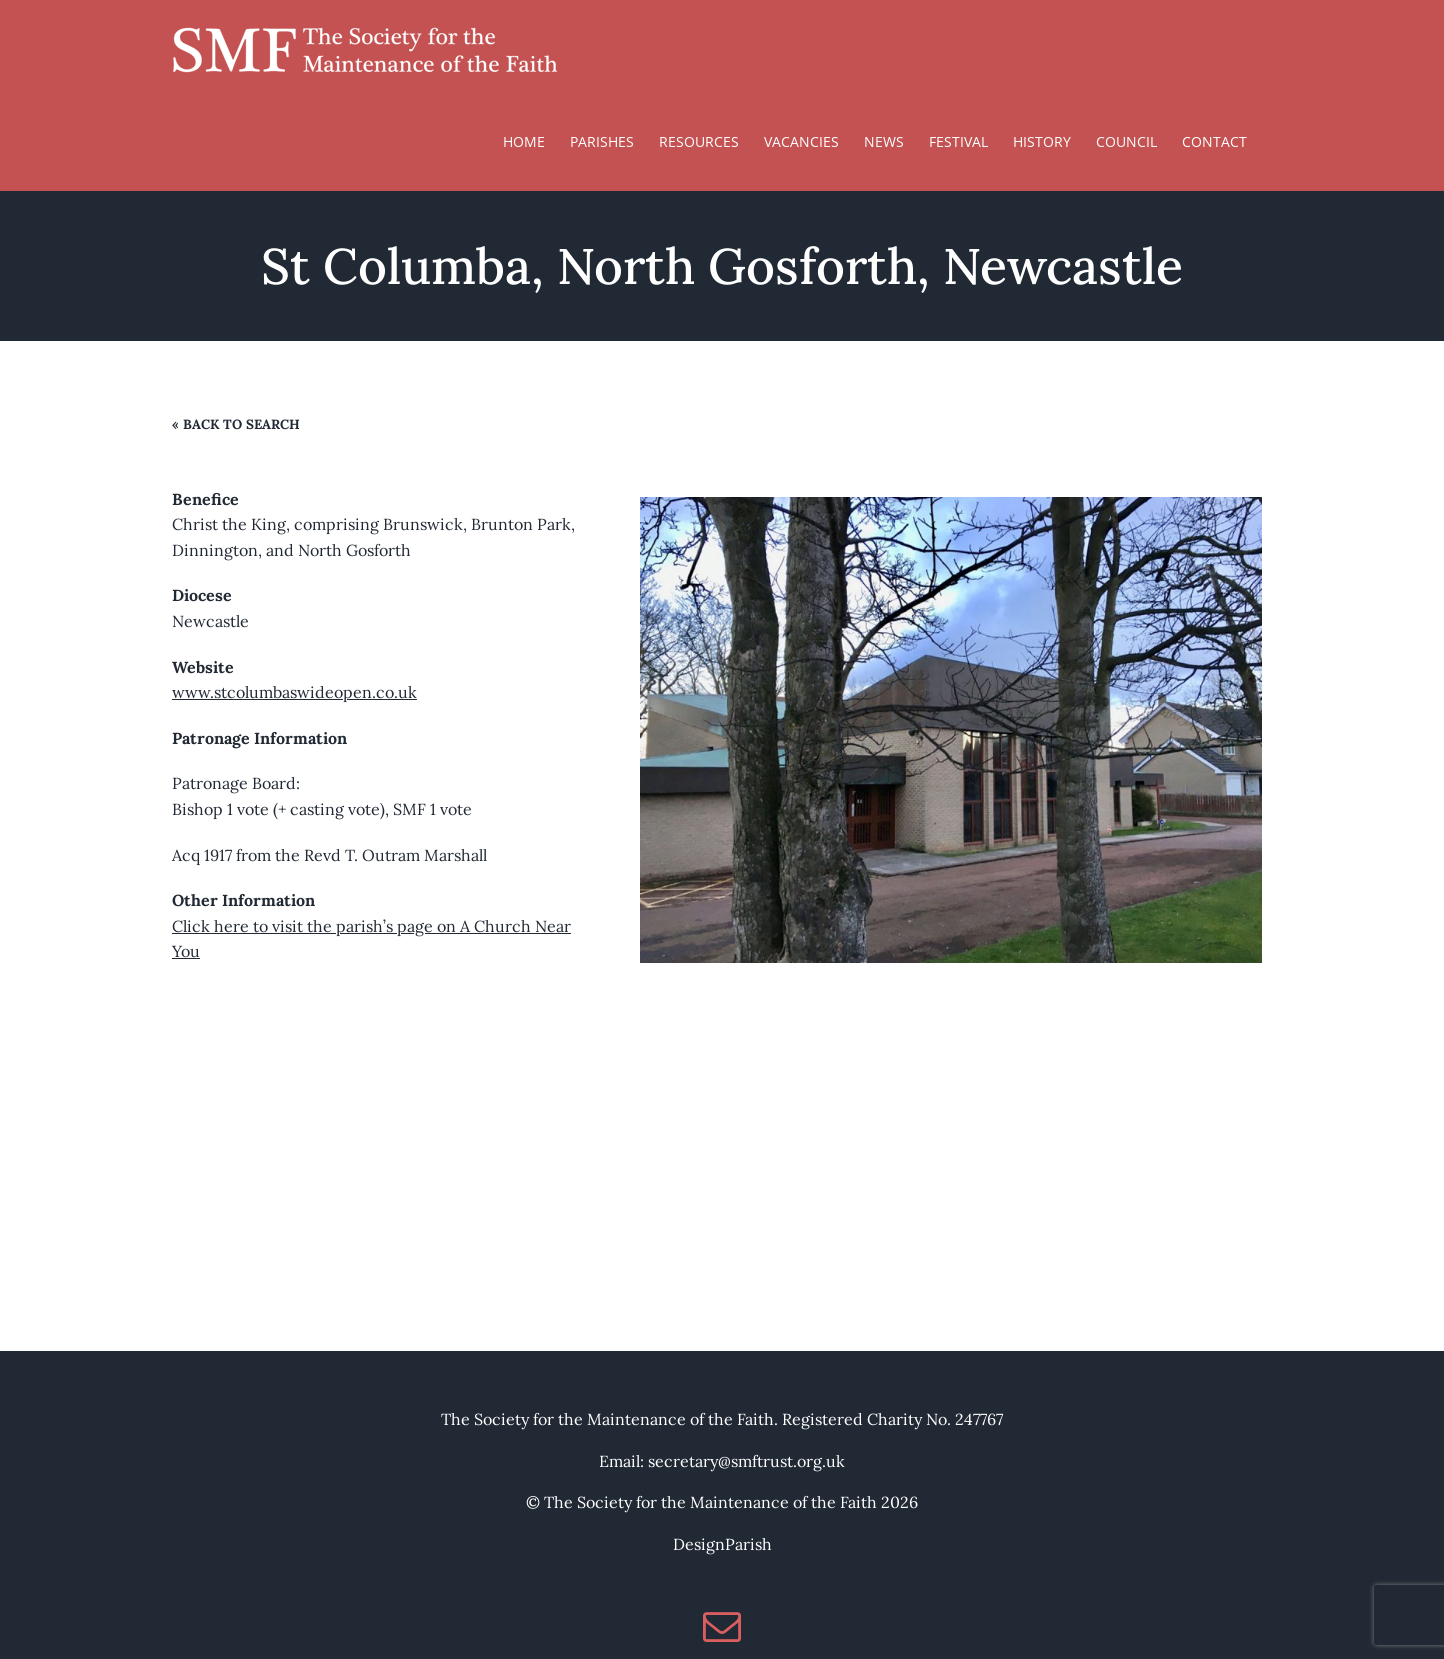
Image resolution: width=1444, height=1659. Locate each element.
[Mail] (722, 1626)
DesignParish (722, 1544)
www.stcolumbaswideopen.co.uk (294, 692)
